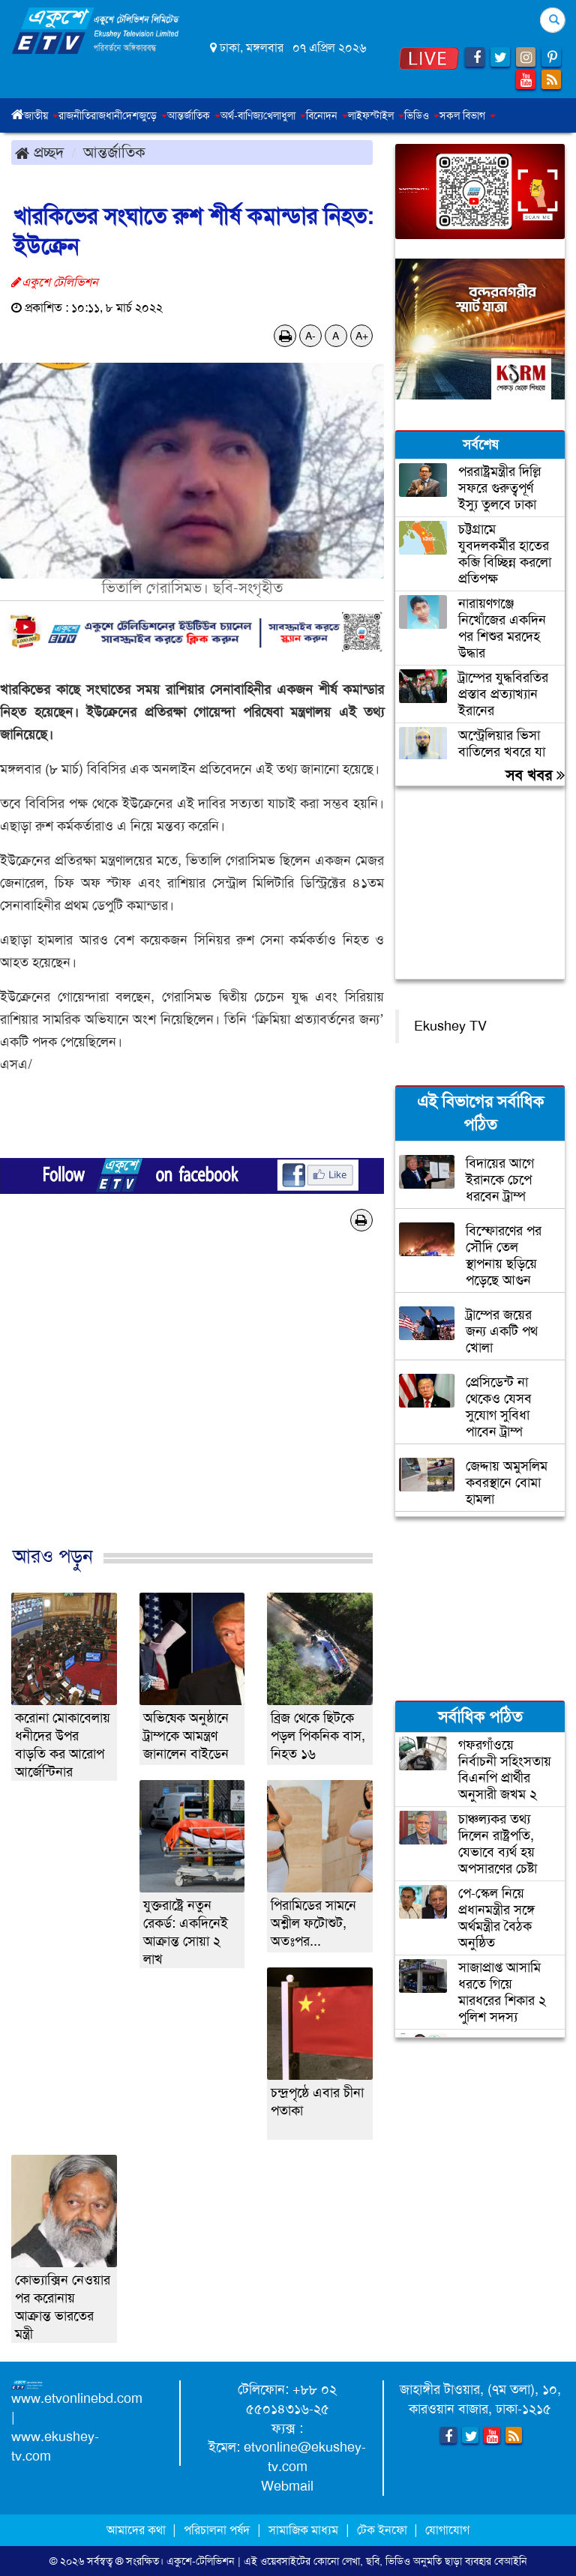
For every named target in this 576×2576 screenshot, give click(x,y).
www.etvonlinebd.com (76, 2398)
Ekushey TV (450, 1026)
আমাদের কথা (137, 2530)
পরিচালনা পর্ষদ (217, 2530)
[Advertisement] (192, 1404)
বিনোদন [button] (327, 115)
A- (310, 336)
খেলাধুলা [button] (284, 115)
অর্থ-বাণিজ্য (241, 115)
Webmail (287, 2486)
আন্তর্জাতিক (114, 152)
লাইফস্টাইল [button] (376, 115)
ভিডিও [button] (422, 115)
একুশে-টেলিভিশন (200, 2561)
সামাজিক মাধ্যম (303, 2530)
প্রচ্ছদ (39, 152)
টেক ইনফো (383, 2530)
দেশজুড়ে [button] (144, 115)
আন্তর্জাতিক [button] (193, 115)
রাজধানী (106, 115)
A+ (362, 336)
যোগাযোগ (447, 2530)
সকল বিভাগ (468, 115)
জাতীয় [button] (41, 115)
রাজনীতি (74, 115)
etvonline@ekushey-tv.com (305, 2457)
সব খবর (535, 775)
